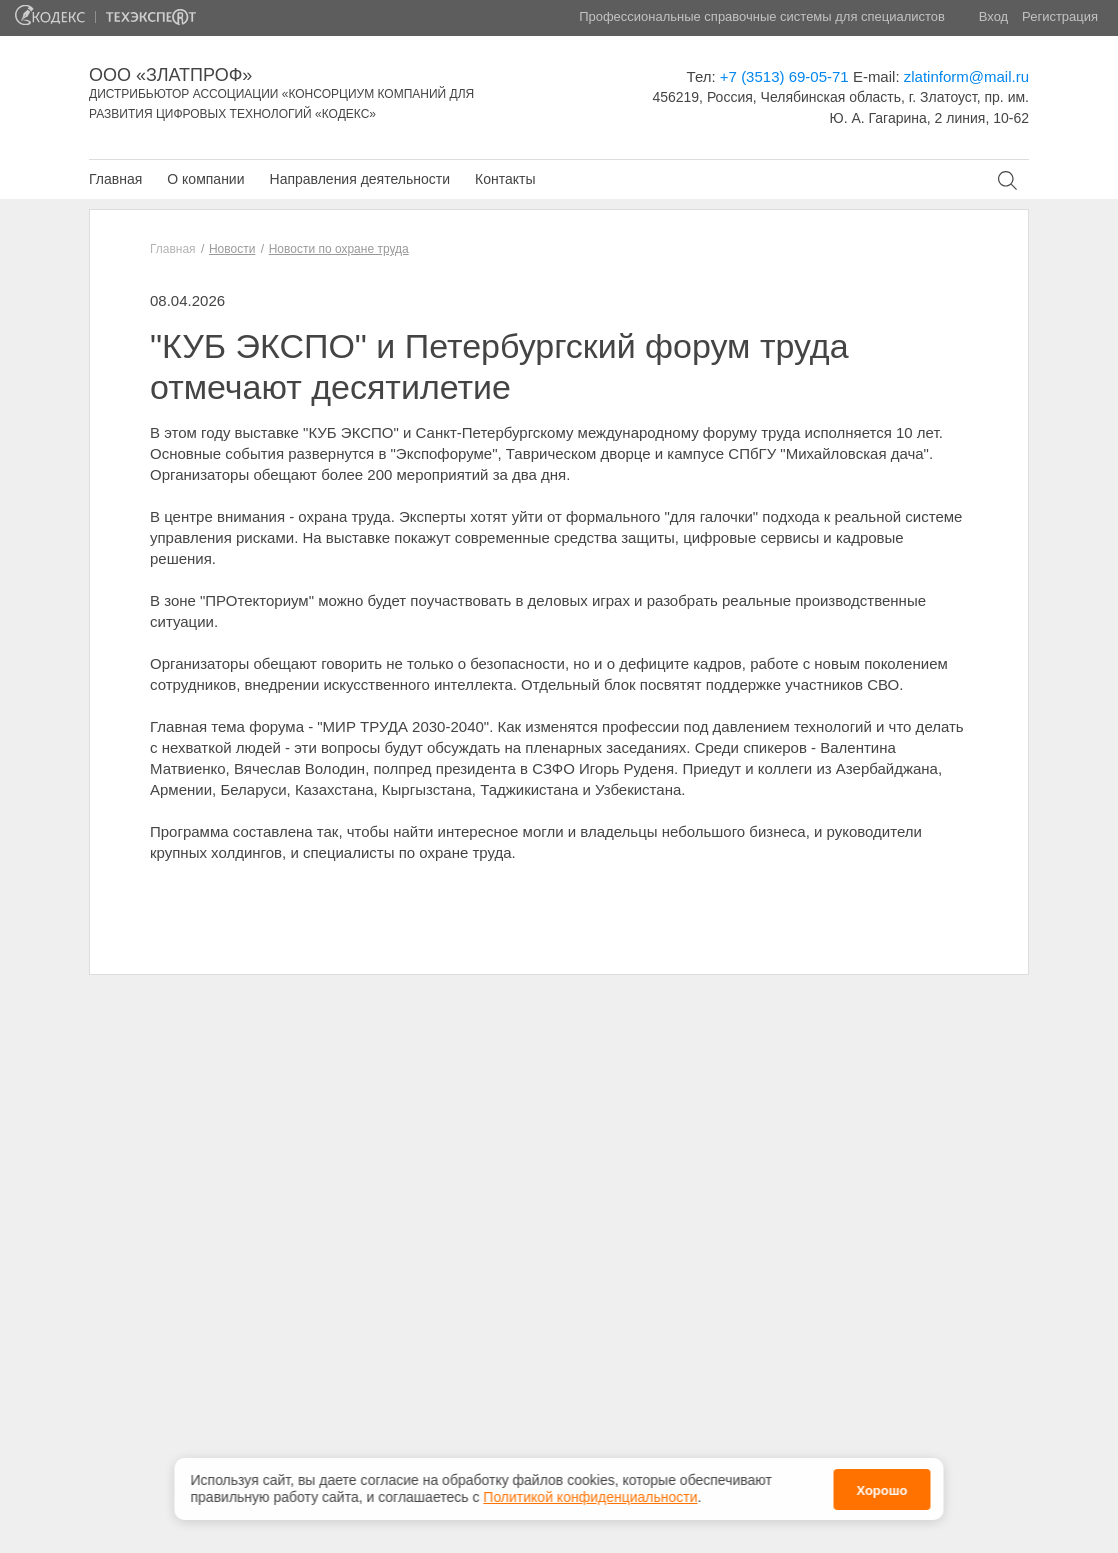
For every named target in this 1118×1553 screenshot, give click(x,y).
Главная (115, 179)
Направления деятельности (360, 179)
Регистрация (1060, 16)
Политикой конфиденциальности (590, 1491)
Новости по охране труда (339, 249)
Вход (993, 16)
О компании (205, 179)
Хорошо (881, 1484)
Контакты (505, 179)
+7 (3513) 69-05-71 (784, 76)
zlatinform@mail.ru (966, 76)
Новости (232, 249)
